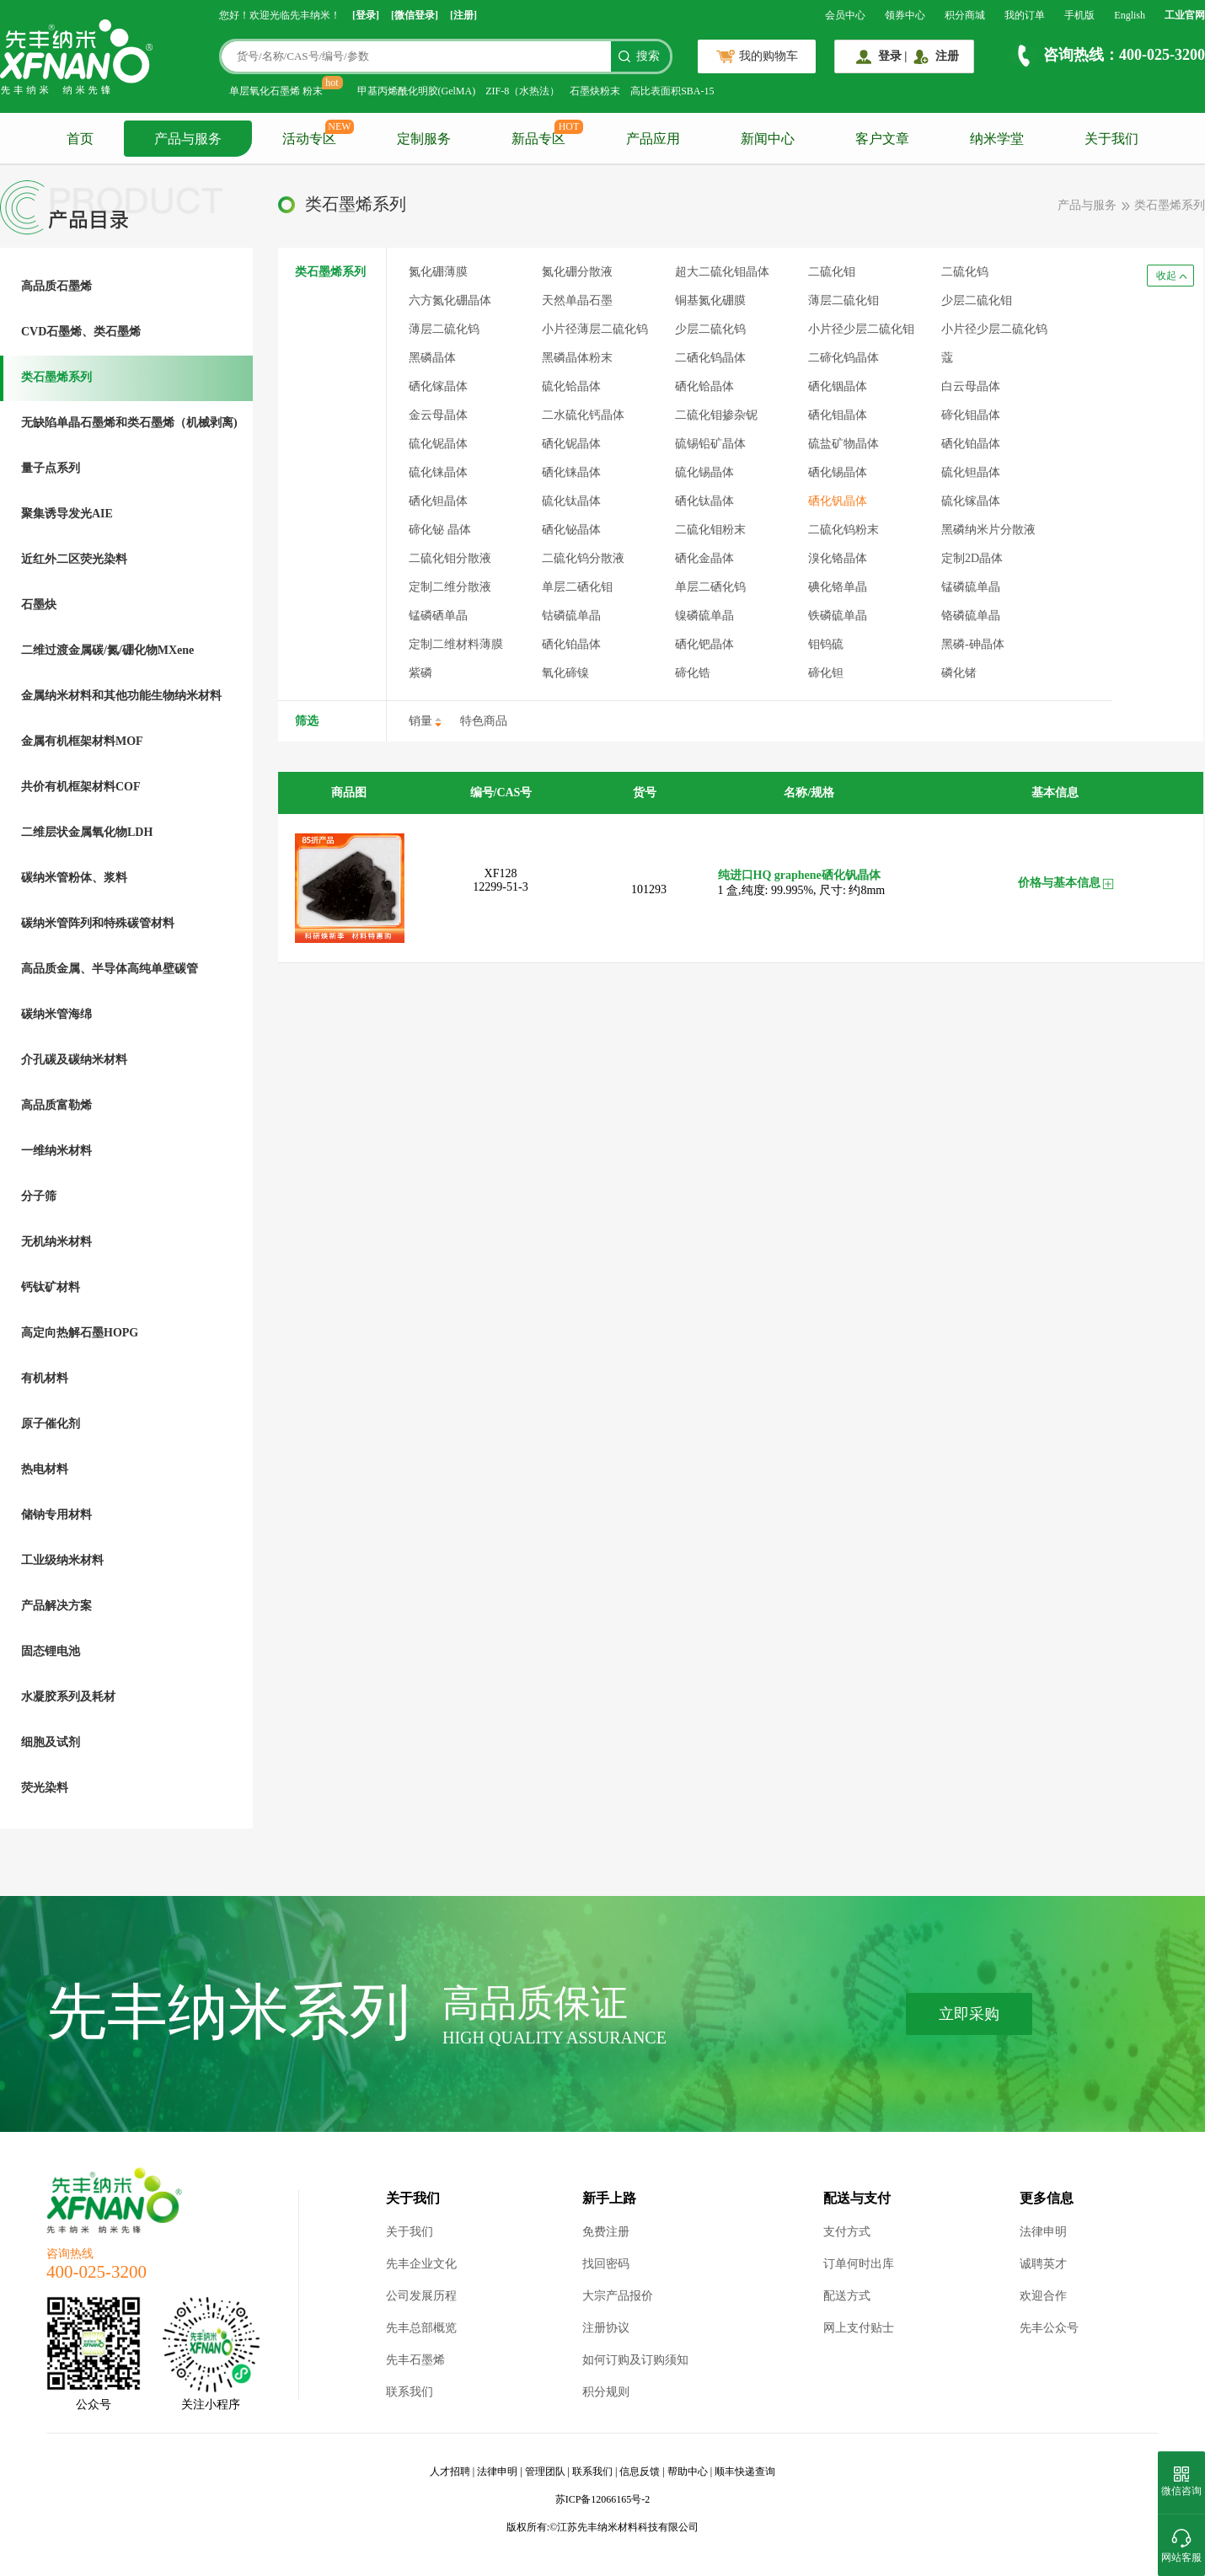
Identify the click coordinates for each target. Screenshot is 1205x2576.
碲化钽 (826, 673)
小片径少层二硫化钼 (861, 329)
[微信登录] (414, 15)
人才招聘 (450, 2471)
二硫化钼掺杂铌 (716, 415)
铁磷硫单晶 (837, 615)
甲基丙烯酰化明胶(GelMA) (416, 91)
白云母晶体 (970, 386)
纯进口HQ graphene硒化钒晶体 (799, 875)
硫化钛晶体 (571, 501)
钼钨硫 (826, 644)
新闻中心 (768, 138)
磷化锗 (959, 673)
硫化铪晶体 (571, 386)
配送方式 (846, 2295)
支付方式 (846, 2231)
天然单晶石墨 (577, 300)
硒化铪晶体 (704, 386)
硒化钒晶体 (837, 501)
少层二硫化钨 (710, 329)
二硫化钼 (831, 271)
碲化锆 (692, 673)
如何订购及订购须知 (635, 2360)
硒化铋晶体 (571, 529)
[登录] (365, 15)
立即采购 (969, 2014)
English (1129, 15)
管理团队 (545, 2471)
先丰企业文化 (421, 2263)
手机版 (1079, 15)
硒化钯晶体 (704, 644)
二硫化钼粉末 (710, 529)
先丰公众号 (1049, 2328)
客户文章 (882, 138)
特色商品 (483, 721)
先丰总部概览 (421, 2328)
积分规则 (605, 2392)
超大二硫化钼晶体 (722, 271)
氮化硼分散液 (577, 271)
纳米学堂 (997, 138)
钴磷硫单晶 (571, 615)
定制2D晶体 (972, 558)
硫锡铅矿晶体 (710, 443)
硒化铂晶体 (571, 644)
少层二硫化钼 (976, 300)
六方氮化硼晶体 (450, 300)
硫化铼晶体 (438, 472)
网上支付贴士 (858, 2328)
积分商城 (965, 15)
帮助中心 (687, 2471)
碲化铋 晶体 (440, 529)
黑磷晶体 (432, 357)
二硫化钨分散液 (583, 558)
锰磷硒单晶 (438, 615)
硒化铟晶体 (837, 386)
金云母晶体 (438, 415)
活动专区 (309, 138)
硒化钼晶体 (837, 415)
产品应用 (653, 138)
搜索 (648, 56)
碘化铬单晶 (837, 587)
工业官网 (1185, 15)
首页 (80, 138)
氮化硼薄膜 (438, 271)
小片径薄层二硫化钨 (595, 329)
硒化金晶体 (704, 558)
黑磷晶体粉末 (577, 357)
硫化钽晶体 (970, 472)
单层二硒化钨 (710, 587)
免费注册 (605, 2231)
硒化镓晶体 (438, 386)
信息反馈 (639, 2471)
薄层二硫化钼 (843, 300)
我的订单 (1024, 15)
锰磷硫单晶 (970, 587)
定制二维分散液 (450, 587)
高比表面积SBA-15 (672, 91)
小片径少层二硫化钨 (994, 329)
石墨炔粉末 (595, 91)
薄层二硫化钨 (444, 329)
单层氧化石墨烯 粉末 (276, 91)
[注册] (463, 15)
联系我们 (409, 2392)
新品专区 (538, 138)
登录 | (893, 56)
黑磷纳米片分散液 (988, 529)
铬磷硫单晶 (970, 615)
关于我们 (1111, 138)
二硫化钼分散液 (450, 558)
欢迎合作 (1043, 2295)
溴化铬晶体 (837, 558)
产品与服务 (188, 138)
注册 (947, 56)
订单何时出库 (858, 2263)
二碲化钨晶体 (843, 357)
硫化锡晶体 (704, 472)
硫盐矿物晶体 (843, 443)
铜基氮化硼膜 (710, 300)
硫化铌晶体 (438, 443)
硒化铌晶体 (571, 443)
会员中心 (845, 15)
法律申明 (1043, 2231)
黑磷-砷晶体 (972, 644)
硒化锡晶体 (837, 472)
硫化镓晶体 (970, 501)
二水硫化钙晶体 (583, 415)
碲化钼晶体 (970, 415)
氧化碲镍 (565, 673)
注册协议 (605, 2328)
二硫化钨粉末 (843, 529)
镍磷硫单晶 (704, 615)
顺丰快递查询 (745, 2471)
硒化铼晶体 (571, 472)
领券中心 (905, 15)
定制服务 (424, 138)
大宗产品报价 (617, 2295)
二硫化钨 (964, 271)
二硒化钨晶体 (710, 357)
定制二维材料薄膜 (456, 644)
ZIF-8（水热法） (522, 91)
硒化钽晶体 (438, 501)
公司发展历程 (421, 2295)
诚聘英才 (1043, 2263)
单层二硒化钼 (577, 587)
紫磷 (420, 673)
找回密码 (605, 2263)
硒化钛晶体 (704, 501)
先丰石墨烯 (415, 2360)
